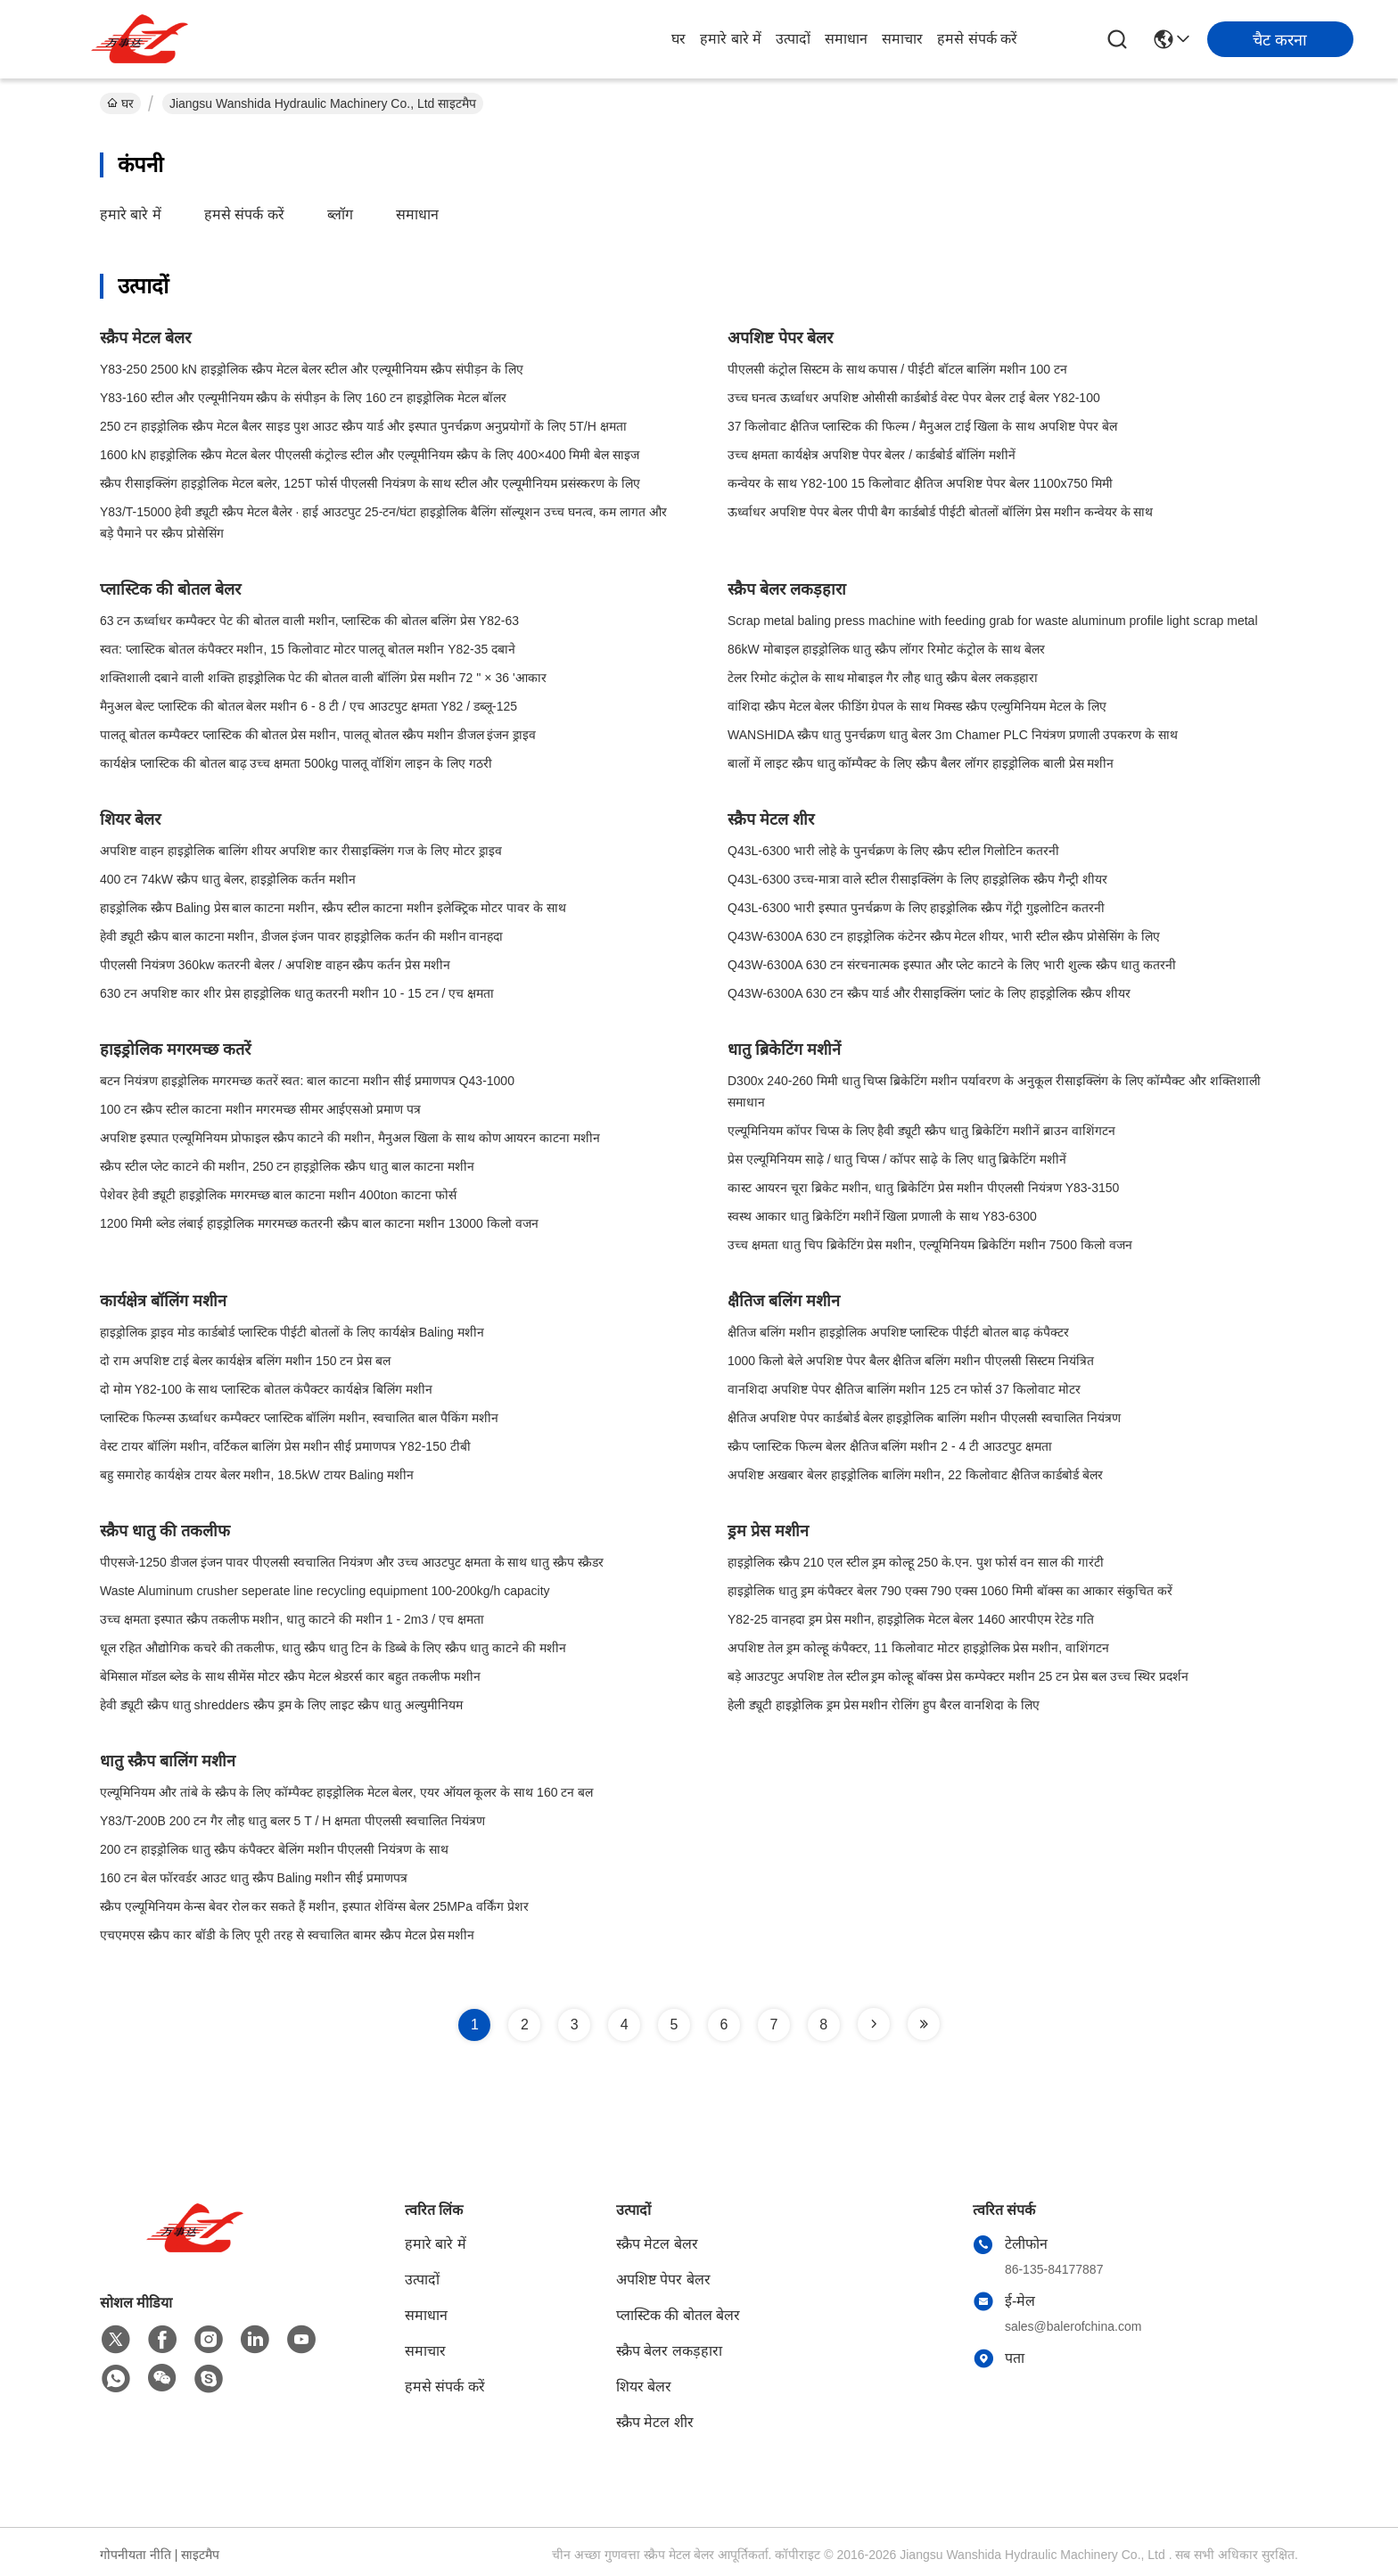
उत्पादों (793, 38)
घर (678, 38)
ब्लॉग (340, 214)
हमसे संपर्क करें (977, 38)
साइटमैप (200, 2554)
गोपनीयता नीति (135, 2554)
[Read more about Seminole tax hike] (874, 2024)
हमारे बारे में (730, 38)
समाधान (846, 38)
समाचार (902, 38)
